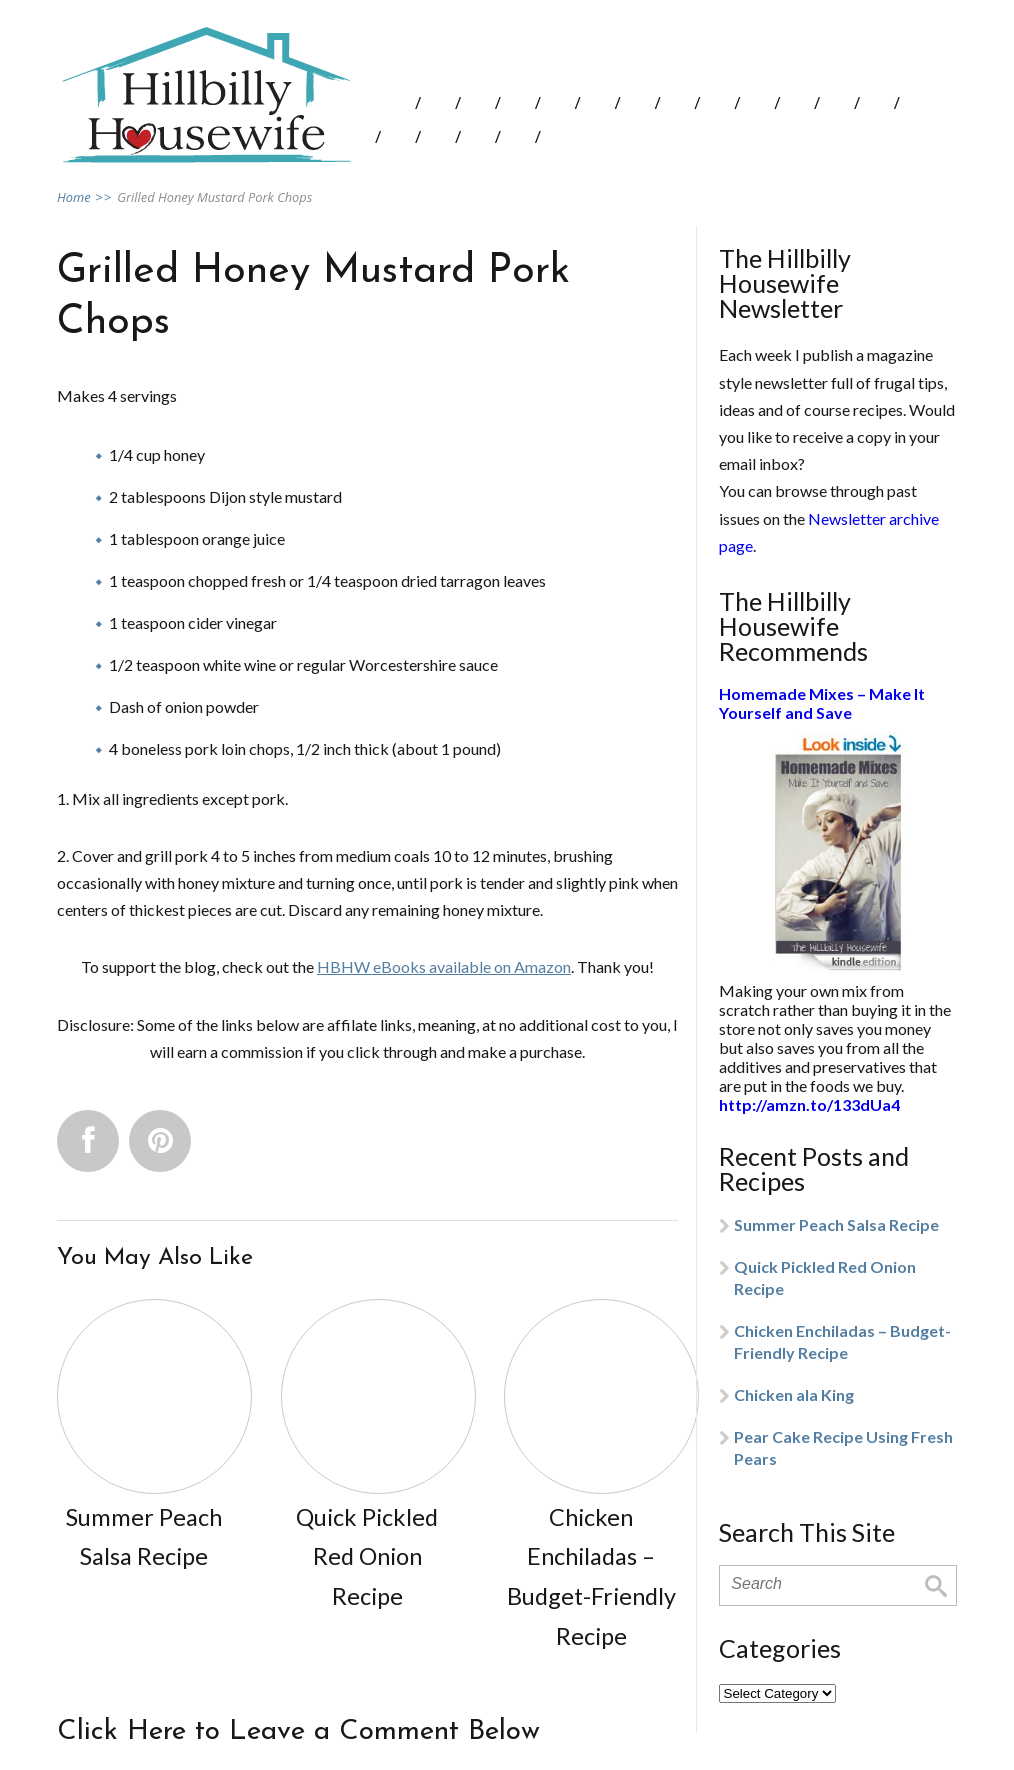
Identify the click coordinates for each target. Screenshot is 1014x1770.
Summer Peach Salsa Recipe (836, 1224)
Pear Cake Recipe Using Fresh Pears (843, 1447)
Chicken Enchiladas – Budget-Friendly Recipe (842, 1341)
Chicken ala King (794, 1394)
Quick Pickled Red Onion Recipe (825, 1277)
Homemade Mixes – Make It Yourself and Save (822, 703)
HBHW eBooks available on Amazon (444, 966)
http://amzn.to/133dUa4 (809, 1104)
